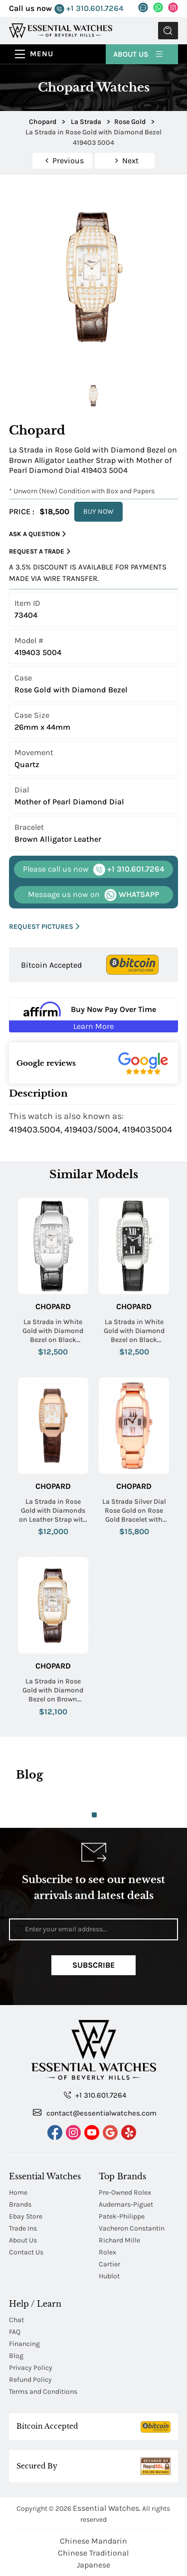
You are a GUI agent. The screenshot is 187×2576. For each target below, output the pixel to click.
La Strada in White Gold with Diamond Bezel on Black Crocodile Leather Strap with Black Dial (134, 1331)
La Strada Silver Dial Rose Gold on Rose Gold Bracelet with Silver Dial (134, 1511)
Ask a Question (37, 534)
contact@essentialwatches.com (95, 2113)
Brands (20, 2204)
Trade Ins (23, 2228)
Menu (41, 53)
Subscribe (93, 1965)
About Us (138, 53)
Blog (16, 2356)
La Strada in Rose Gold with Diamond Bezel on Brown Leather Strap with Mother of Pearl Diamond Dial (52, 1690)
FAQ (14, 2332)
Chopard (53, 1306)
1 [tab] (94, 1814)
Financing (24, 2344)
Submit (168, 30)
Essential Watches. (107, 2508)
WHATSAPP (93, 895)
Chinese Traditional (93, 2553)
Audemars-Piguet (126, 2204)
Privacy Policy (30, 2367)
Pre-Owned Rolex (125, 2192)
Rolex (107, 2252)
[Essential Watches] (60, 30)
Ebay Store (25, 2216)
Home (18, 2192)
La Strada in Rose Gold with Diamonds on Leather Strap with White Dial (53, 1511)
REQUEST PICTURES (44, 926)
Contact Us (26, 2252)
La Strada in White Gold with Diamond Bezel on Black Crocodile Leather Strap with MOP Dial (52, 1331)
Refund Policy (30, 2379)
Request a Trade (39, 551)
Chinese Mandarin (93, 2541)
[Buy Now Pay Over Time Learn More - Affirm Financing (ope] (93, 1015)
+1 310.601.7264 (88, 8)
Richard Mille (119, 2240)
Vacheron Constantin (132, 2228)
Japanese (93, 2565)
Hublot (109, 2276)
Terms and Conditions (43, 2391)
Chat (16, 2320)
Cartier (109, 2264)
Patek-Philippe (122, 2216)
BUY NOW (98, 511)
